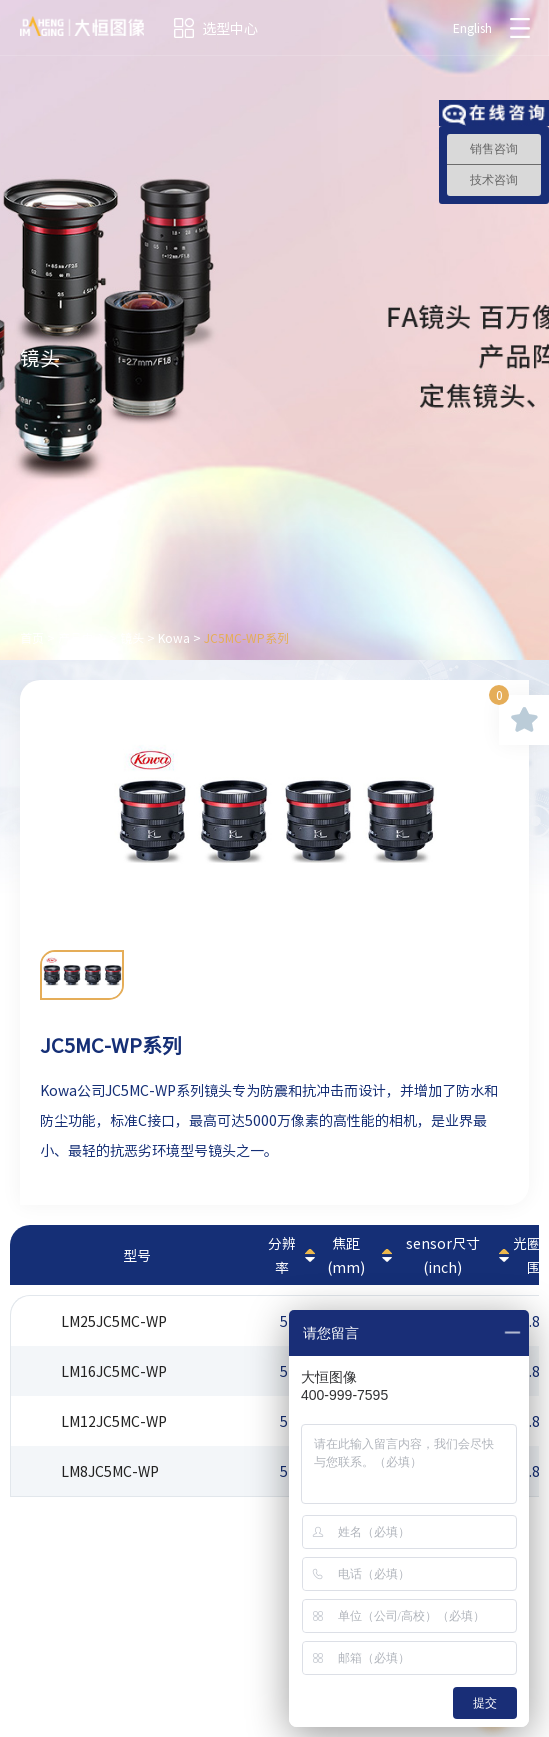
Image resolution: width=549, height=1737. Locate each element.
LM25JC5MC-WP (114, 1321)
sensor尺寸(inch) (443, 1255)
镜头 (132, 638)
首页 (32, 638)
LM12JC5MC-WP (114, 1421)
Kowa (174, 638)
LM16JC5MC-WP (114, 1371)
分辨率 (282, 1255)
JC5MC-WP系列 (246, 638)
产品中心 (82, 638)
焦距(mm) (346, 1255)
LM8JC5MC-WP (110, 1471)
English (472, 28)
